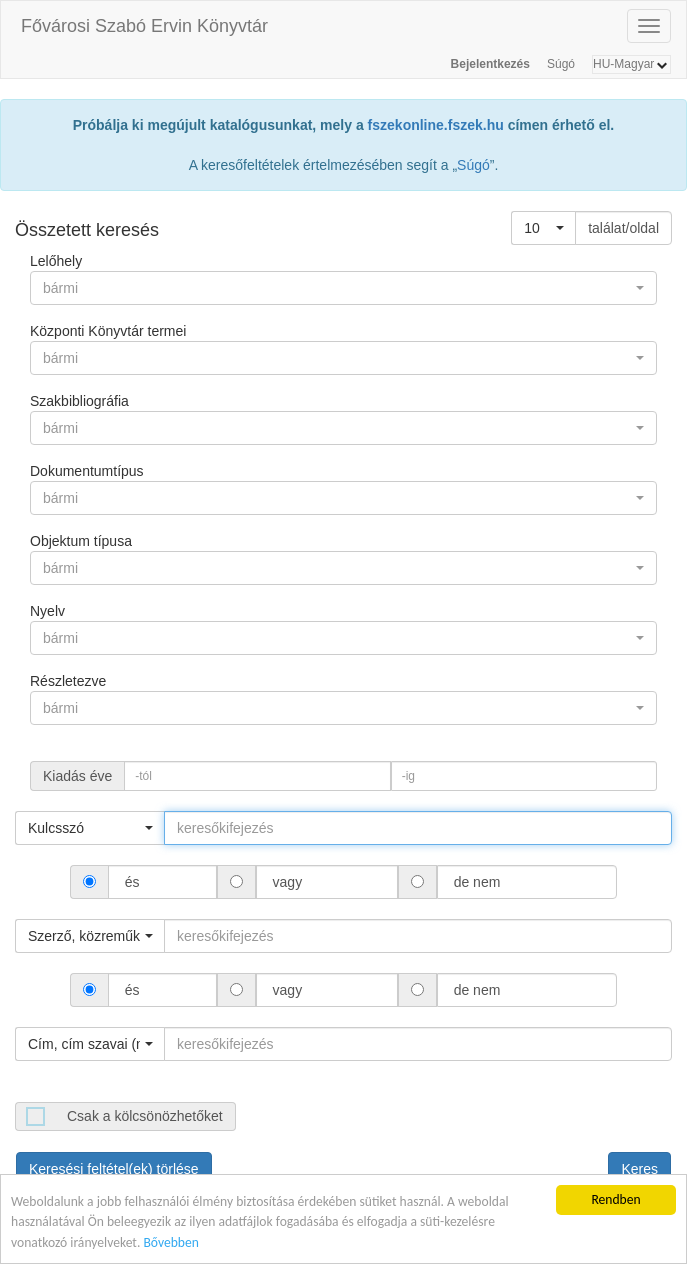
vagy (287, 882)
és (132, 882)
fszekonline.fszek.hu (436, 125)
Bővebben (170, 1243)
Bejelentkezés (490, 64)
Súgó (561, 64)
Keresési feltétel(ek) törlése (114, 1169)
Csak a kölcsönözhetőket (145, 1116)
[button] (543, 228)
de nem (477, 882)
